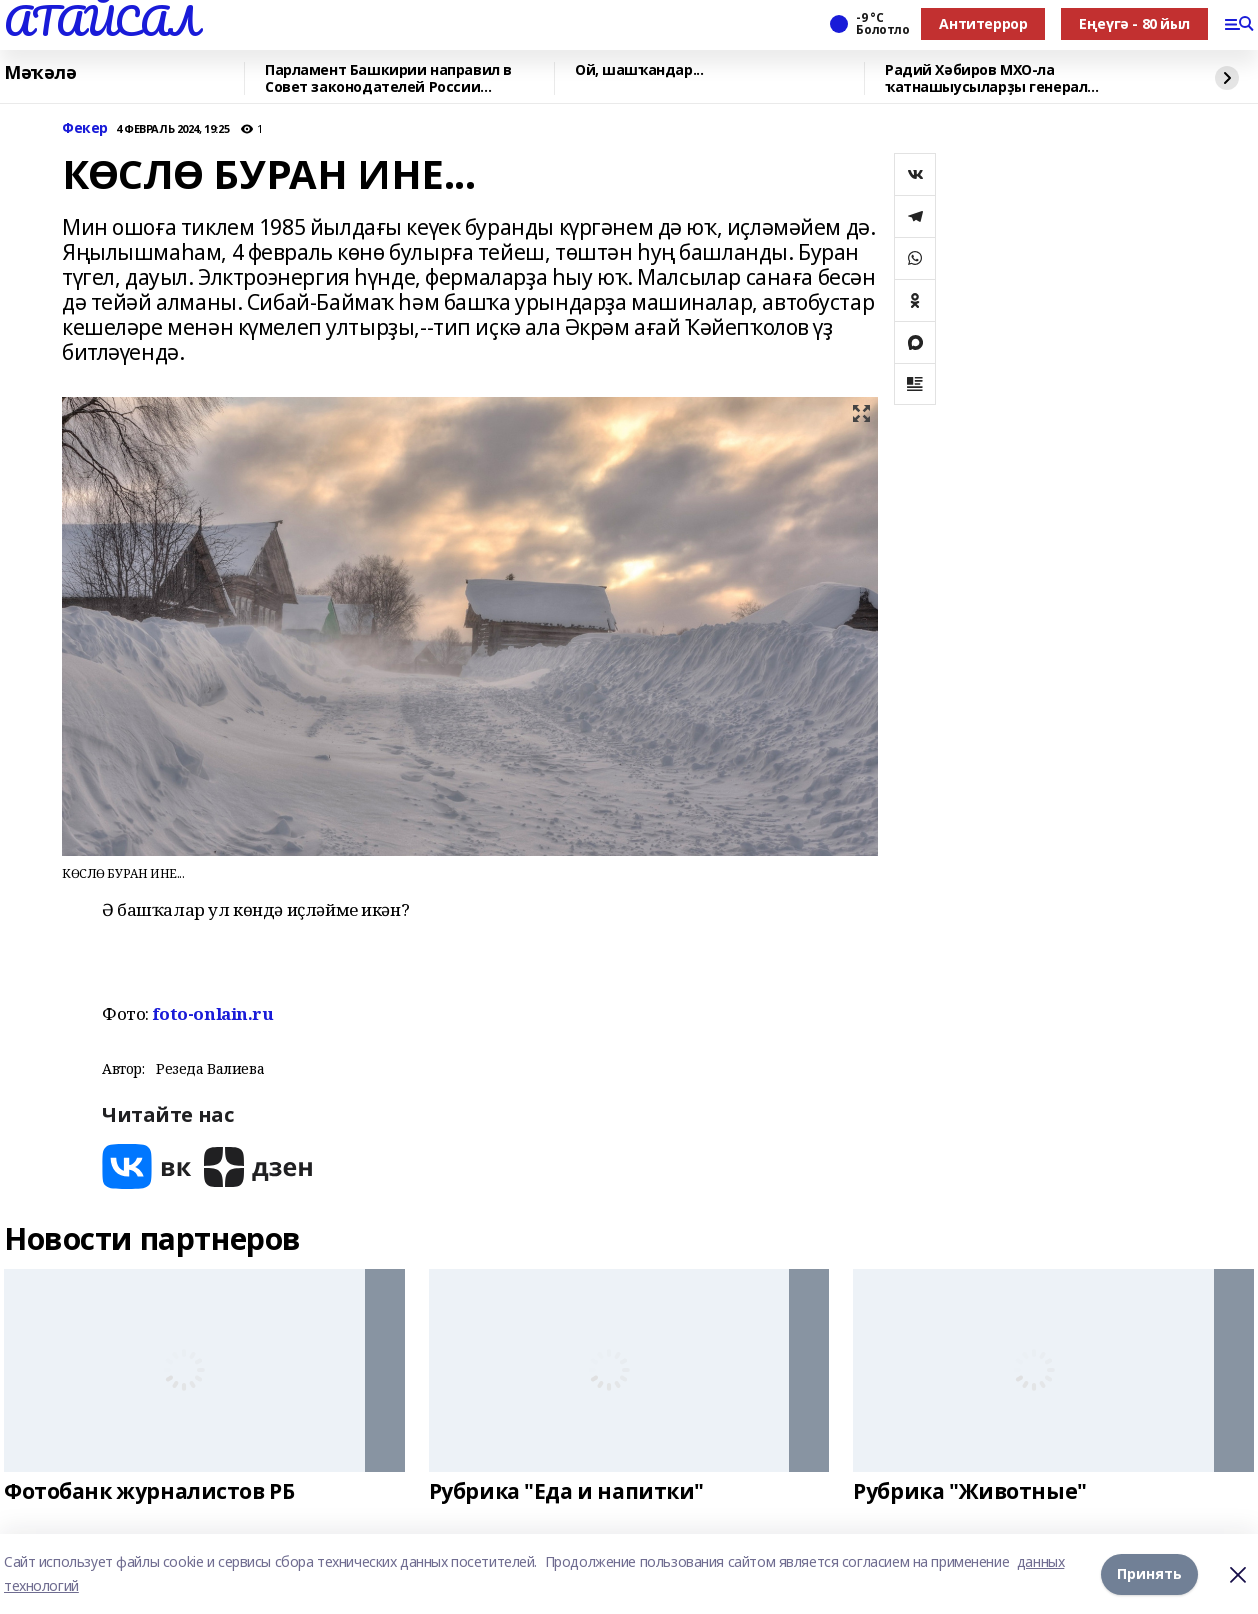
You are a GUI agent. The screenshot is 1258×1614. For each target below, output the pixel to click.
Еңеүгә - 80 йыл (1134, 23)
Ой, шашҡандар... (639, 70)
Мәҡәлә (40, 73)
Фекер (85, 128)
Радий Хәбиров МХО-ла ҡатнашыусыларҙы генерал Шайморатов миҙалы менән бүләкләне (1027, 78)
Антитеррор (983, 23)
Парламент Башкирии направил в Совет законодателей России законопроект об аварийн (388, 78)
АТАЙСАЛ (101, 21)
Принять (1149, 1573)
